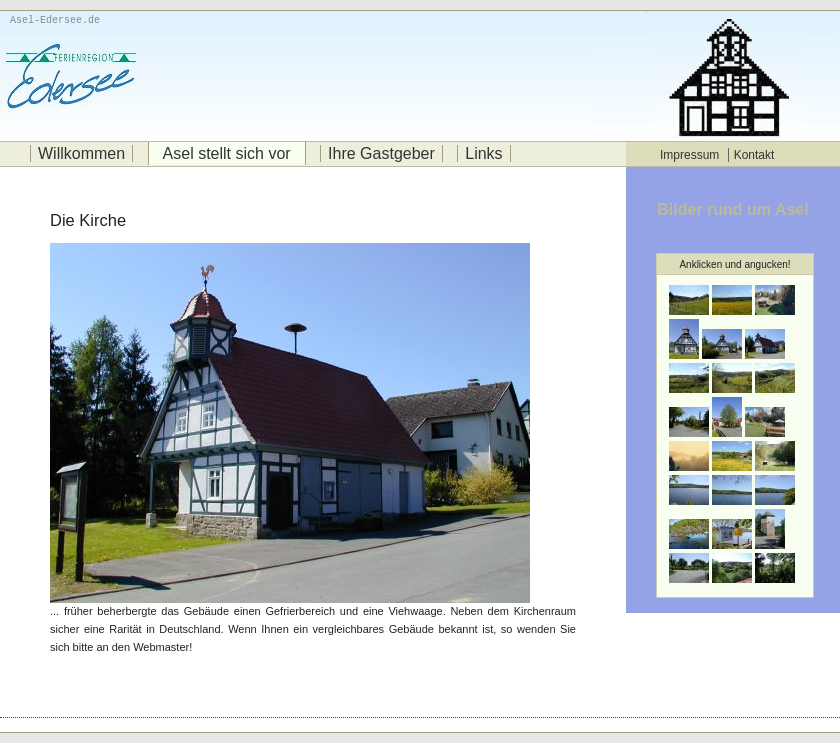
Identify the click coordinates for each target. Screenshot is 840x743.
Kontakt (754, 155)
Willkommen (81, 153)
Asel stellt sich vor (227, 153)
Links (483, 153)
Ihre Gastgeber (381, 153)
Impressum (689, 155)
